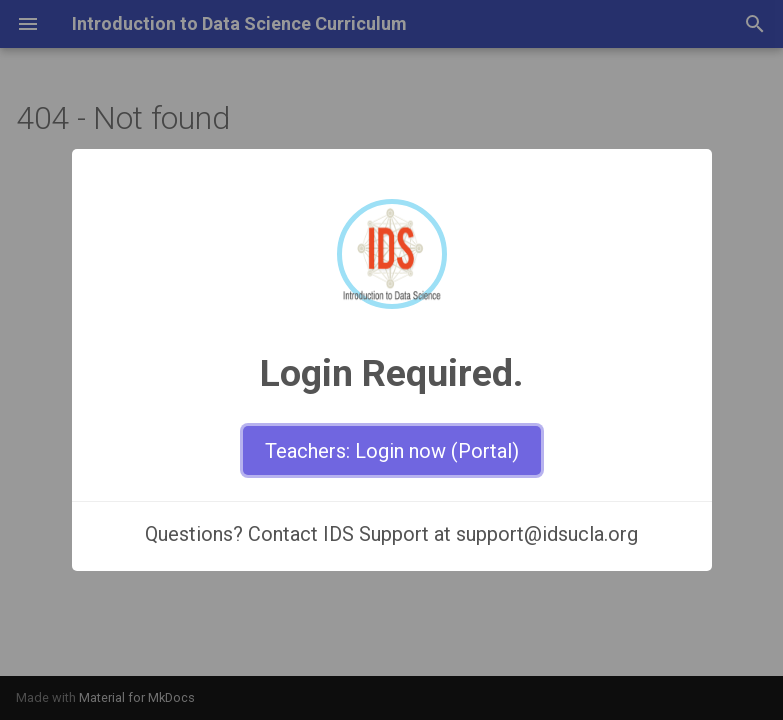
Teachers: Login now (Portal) (392, 451)
